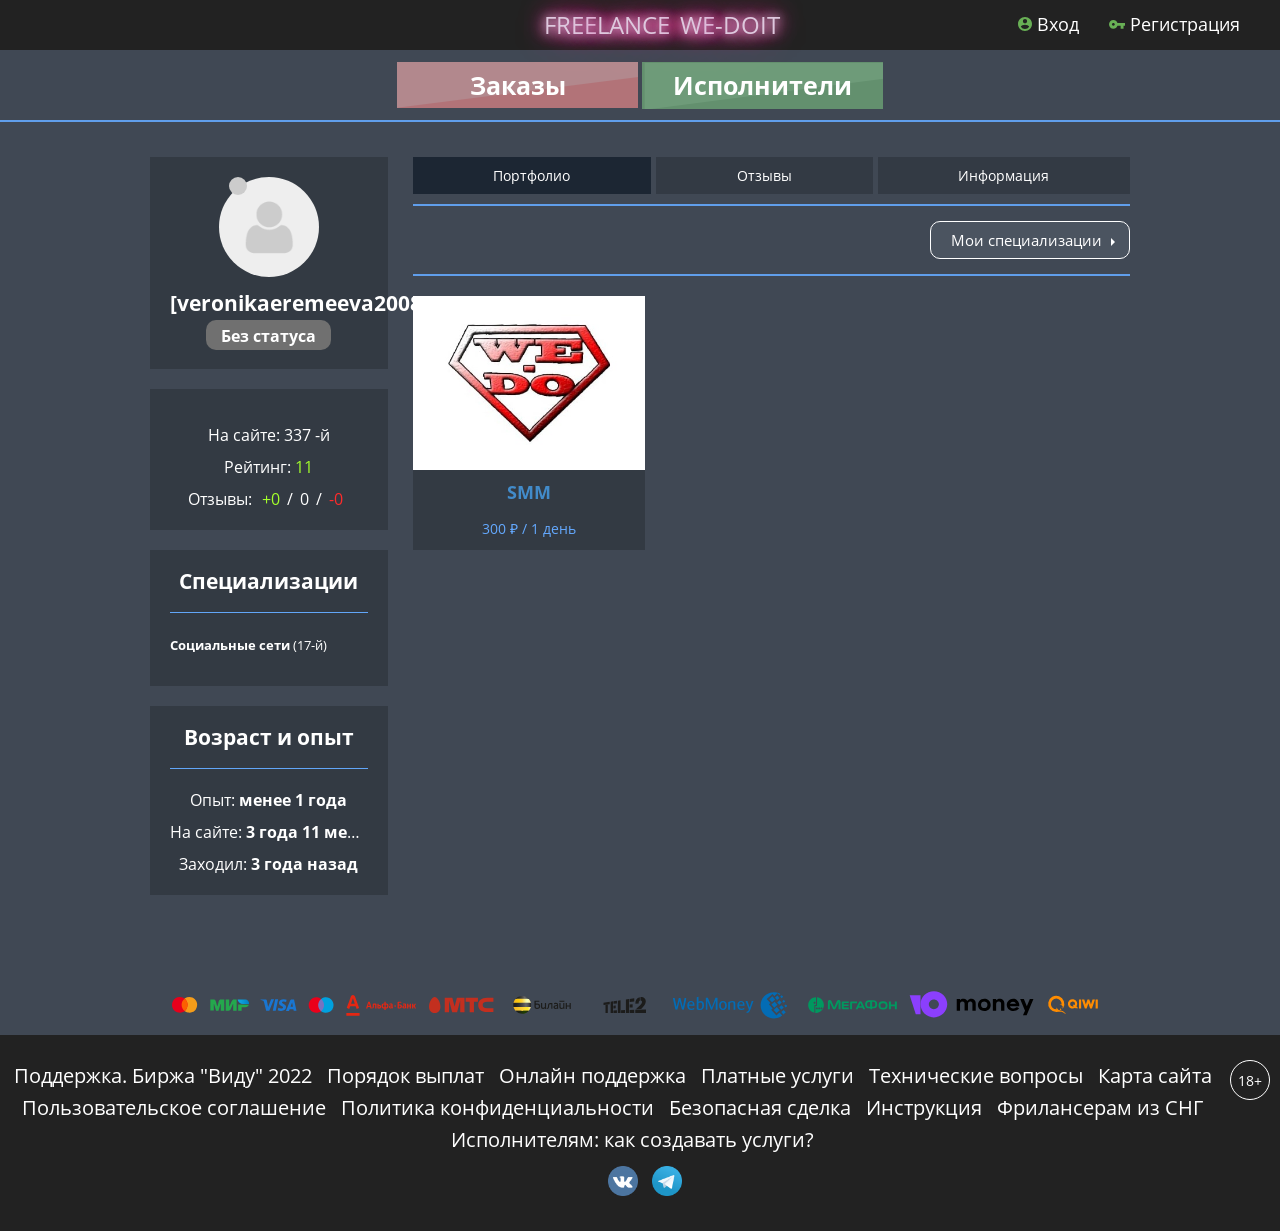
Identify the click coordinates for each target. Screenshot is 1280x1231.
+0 (271, 499)
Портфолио (531, 175)
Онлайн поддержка (592, 1075)
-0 (336, 499)
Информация (1003, 175)
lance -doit (662, 24)
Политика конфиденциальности (497, 1107)
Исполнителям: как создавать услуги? (632, 1139)
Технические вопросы (976, 1075)
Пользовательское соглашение (174, 1107)
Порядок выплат (405, 1075)
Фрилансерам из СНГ (1100, 1107)
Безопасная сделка (760, 1107)
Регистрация (1174, 24)
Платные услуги (777, 1075)
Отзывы (764, 175)
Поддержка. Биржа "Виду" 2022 (163, 1075)
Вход (1048, 24)
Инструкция (924, 1107)
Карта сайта (1155, 1075)
